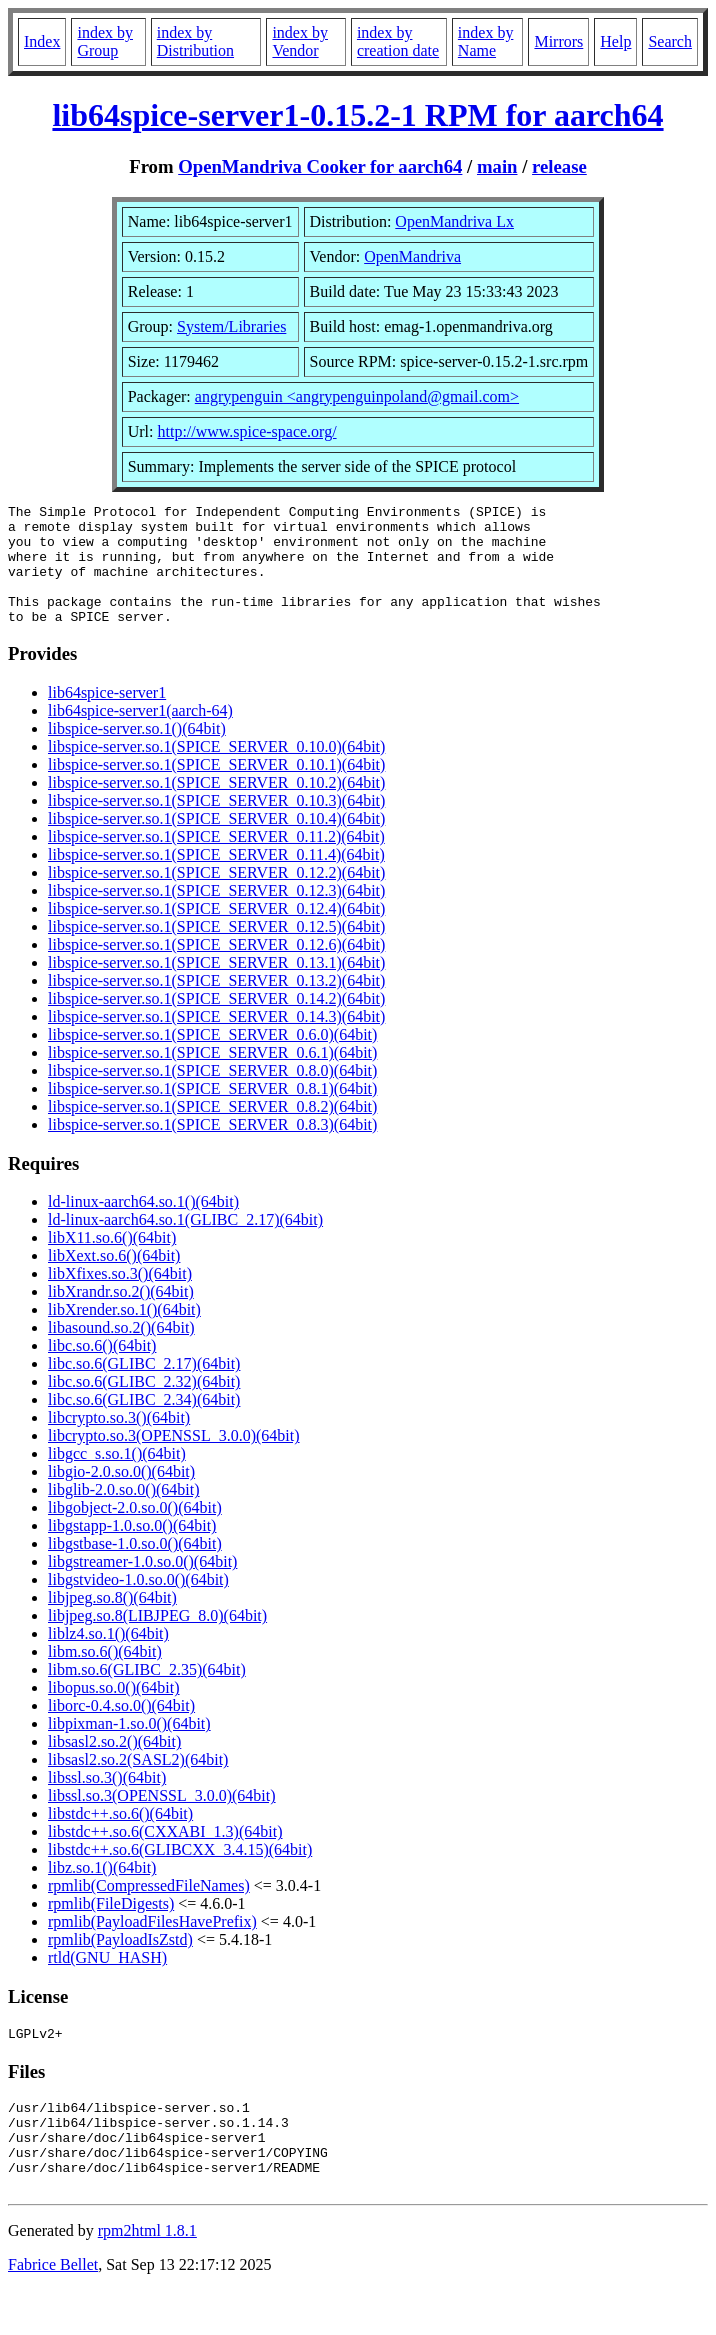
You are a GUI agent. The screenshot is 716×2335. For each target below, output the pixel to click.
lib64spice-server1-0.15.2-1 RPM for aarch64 (357, 115)
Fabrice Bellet (53, 2309)
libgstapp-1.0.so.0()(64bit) (132, 1549)
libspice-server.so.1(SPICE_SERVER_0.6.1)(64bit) (212, 1076)
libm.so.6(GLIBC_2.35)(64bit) (147, 1693)
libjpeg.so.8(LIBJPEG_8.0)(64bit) (157, 1639)
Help (615, 41)
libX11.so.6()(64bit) (112, 1261)
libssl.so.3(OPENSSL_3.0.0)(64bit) (162, 1819)
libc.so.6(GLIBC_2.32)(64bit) (144, 1405)
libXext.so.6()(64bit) (114, 1279)
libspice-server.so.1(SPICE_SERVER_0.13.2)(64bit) (216, 1004)
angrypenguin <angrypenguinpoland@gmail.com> (357, 396)
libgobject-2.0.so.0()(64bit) (135, 1531)
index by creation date (398, 41)
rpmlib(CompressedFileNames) (149, 1909)
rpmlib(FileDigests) (111, 1927)
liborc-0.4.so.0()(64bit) (121, 1729)
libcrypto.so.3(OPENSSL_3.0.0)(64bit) (174, 1459)
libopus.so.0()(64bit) (114, 1711)
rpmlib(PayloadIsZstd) (120, 1963)
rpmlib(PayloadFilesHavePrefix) (152, 1945)
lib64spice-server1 (107, 716)
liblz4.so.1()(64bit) (108, 1657)
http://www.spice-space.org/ (247, 431)
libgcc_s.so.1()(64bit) (117, 1477)
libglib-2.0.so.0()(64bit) (124, 1513)
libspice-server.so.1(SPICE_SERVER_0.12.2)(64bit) (216, 896)
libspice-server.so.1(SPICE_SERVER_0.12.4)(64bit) (216, 932)
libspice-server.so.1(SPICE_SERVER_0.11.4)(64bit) (216, 878)
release (559, 166)
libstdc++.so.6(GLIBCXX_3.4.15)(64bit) (180, 1873)
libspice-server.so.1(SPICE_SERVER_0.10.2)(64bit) (216, 806)
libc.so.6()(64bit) (102, 1369)
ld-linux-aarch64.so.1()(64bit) (143, 1225)
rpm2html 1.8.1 (147, 2275)
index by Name (486, 41)
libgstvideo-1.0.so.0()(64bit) (138, 1603)
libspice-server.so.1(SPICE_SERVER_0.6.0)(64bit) (212, 1058)
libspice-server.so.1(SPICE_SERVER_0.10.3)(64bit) (216, 824)
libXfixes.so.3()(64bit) (120, 1297)
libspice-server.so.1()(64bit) (137, 752)
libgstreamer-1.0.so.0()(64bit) (142, 1585)
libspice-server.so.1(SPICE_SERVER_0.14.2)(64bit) (216, 1022)
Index (42, 41)
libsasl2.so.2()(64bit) (114, 1765)
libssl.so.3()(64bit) (107, 1801)
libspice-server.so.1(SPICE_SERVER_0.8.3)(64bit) (212, 1148)
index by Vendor (300, 41)
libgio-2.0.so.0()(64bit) (121, 1495)
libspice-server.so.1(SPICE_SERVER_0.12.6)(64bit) (216, 968)
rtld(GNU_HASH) (107, 1981)
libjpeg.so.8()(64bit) (112, 1621)
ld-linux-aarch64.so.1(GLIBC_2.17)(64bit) (185, 1243)
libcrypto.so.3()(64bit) (119, 1441)
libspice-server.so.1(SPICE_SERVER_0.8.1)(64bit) (212, 1112)
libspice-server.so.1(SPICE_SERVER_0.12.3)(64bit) (216, 914)
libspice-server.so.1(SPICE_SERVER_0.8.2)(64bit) (212, 1130)
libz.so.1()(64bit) (102, 1891)
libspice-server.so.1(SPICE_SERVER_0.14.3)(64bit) (216, 1040)
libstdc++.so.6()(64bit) (120, 1837)
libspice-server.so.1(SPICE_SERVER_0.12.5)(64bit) (216, 950)
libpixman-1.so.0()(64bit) (129, 1747)
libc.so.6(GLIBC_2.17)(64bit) (144, 1387)
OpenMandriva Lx (454, 221)
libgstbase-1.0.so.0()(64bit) (135, 1567)
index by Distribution (195, 41)
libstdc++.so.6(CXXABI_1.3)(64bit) (165, 1855)
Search (670, 41)
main (497, 166)
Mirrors (558, 41)
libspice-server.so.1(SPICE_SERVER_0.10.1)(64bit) (216, 788)
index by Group (105, 41)
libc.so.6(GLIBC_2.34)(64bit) (144, 1423)
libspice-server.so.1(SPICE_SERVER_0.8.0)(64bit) (212, 1094)
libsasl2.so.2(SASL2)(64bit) (138, 1783)
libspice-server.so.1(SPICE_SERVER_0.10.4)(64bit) (216, 842)
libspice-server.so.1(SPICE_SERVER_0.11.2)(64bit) (216, 860)
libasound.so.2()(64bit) (121, 1351)
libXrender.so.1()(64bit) (124, 1333)
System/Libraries (231, 326)
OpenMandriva (412, 256)
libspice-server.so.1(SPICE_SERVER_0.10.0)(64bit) (216, 770)
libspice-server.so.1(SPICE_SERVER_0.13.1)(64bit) (216, 986)
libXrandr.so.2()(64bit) (121, 1315)
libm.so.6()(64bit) (105, 1675)
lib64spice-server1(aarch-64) (140, 734)
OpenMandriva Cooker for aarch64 (320, 166)
